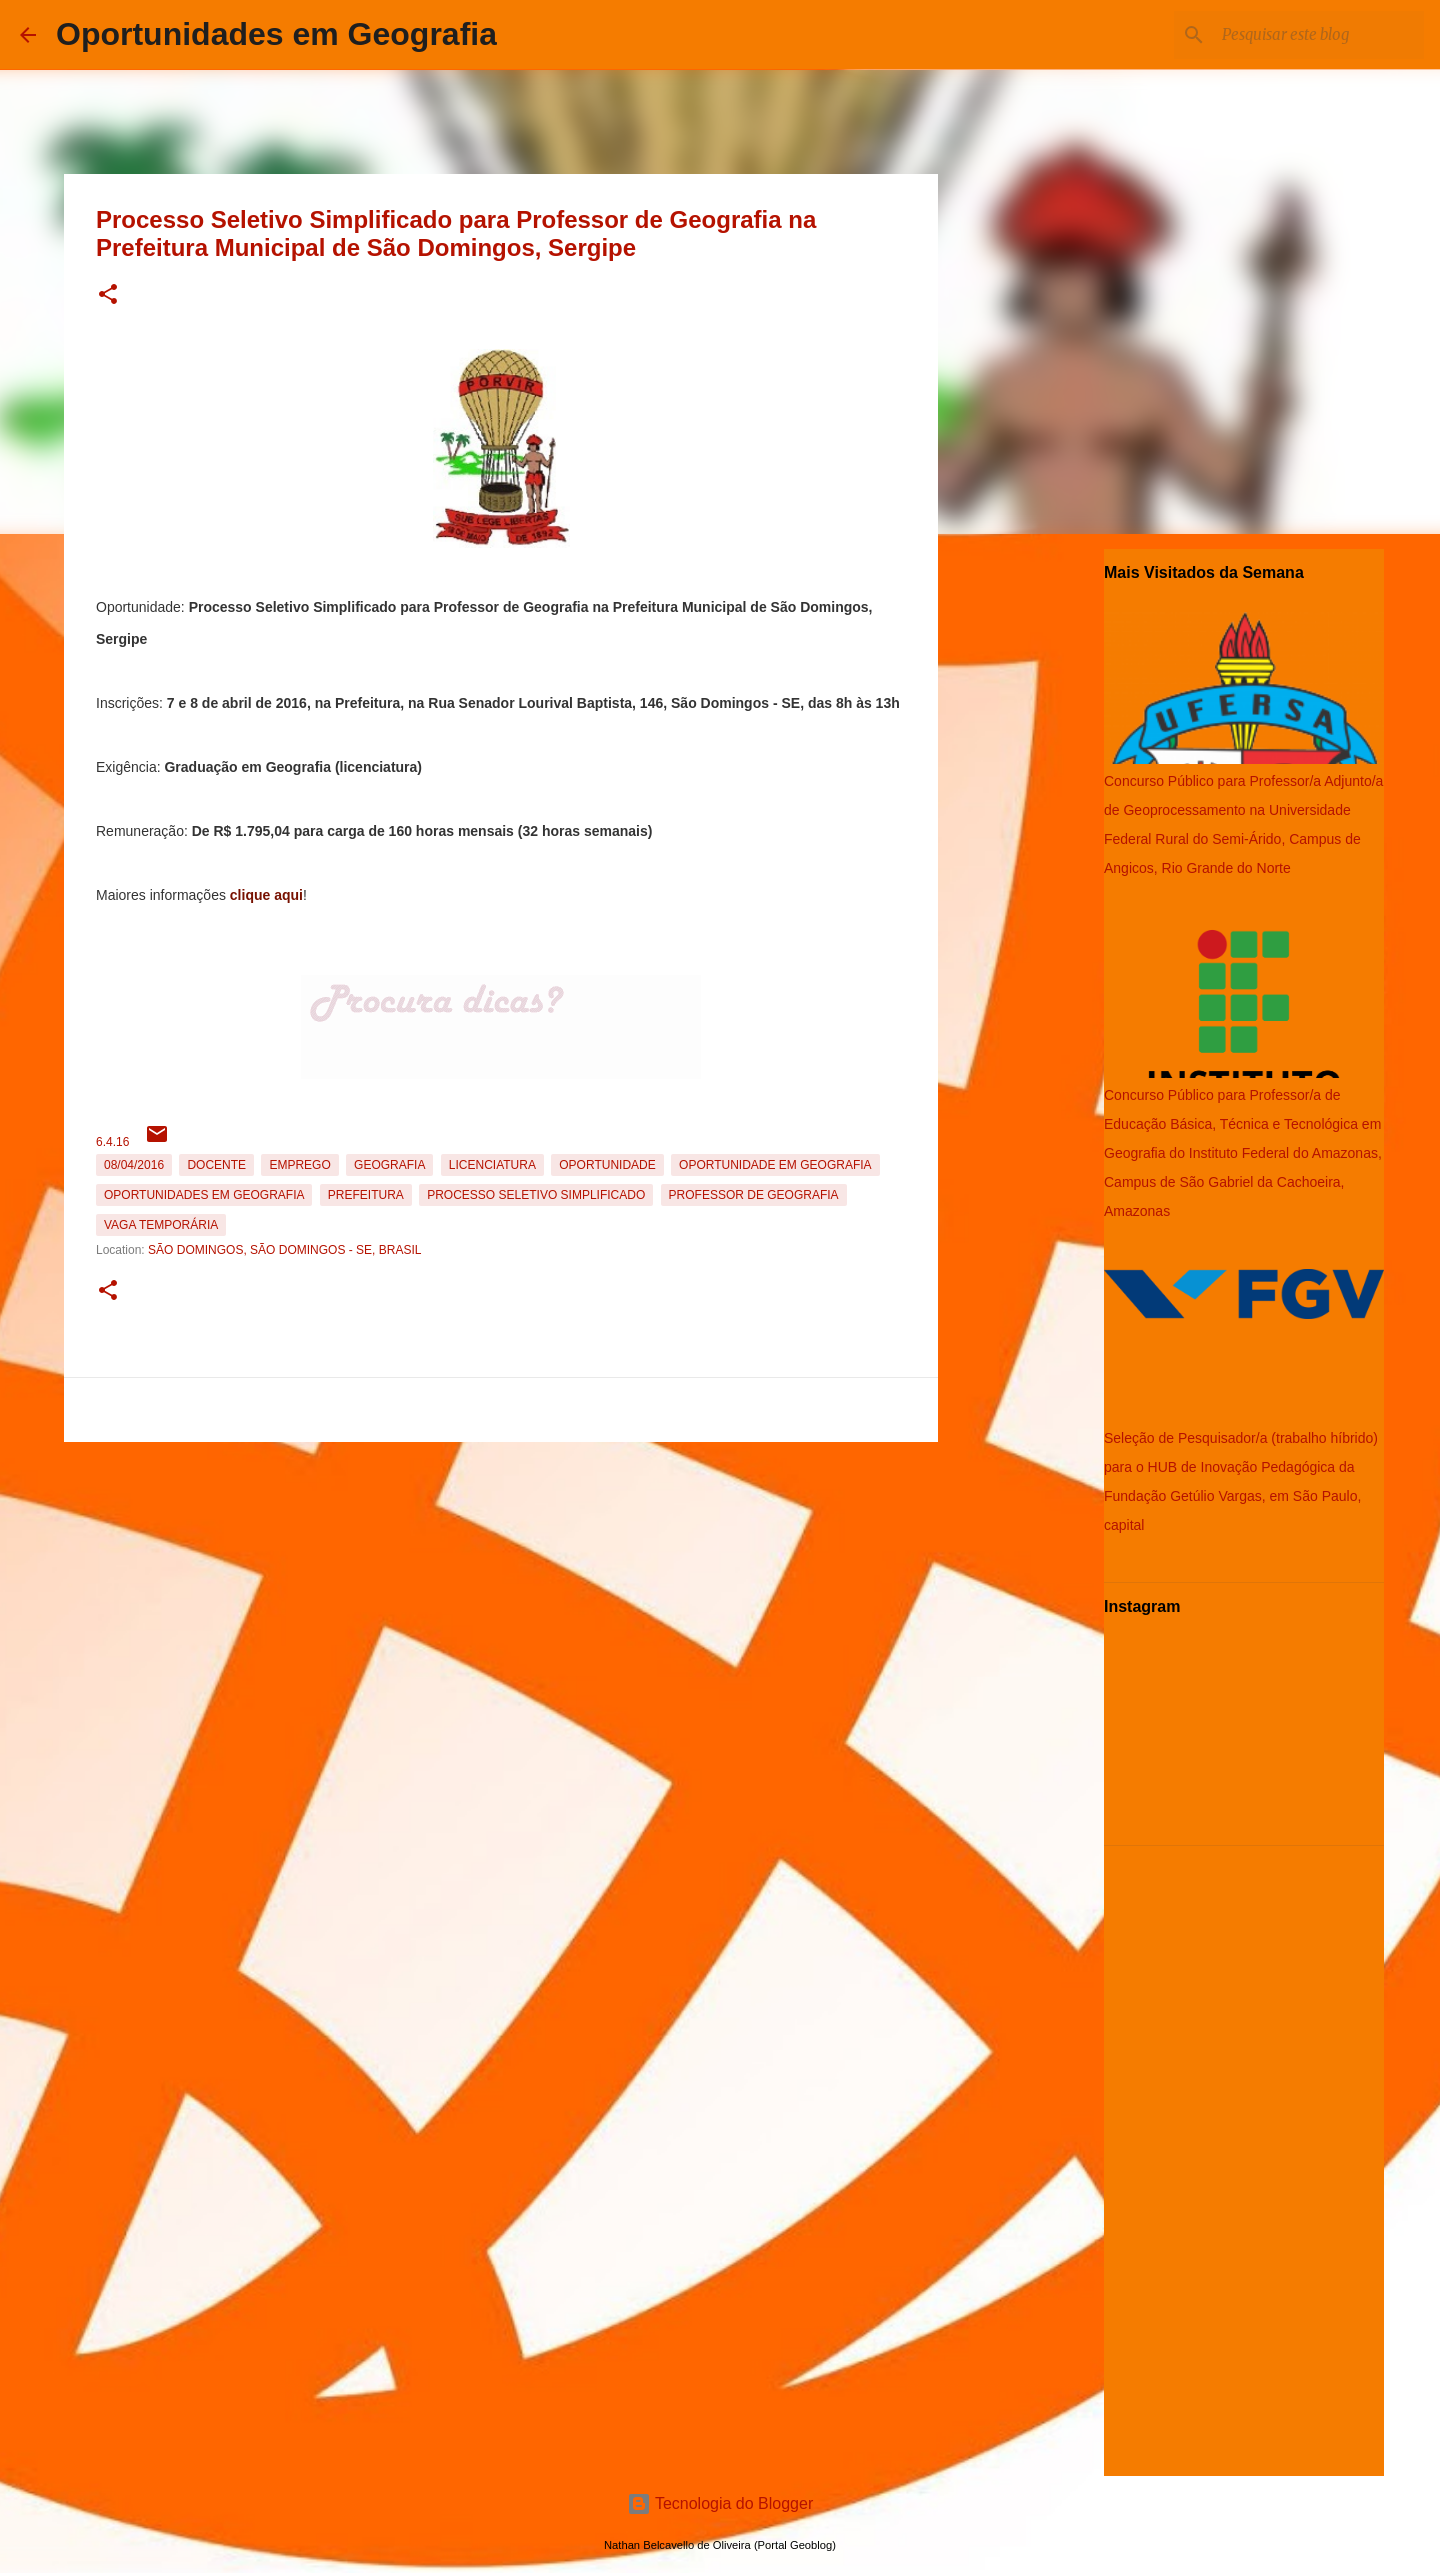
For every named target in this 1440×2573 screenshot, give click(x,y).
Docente (216, 1165)
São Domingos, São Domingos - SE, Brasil (284, 1250)
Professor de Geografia (754, 1195)
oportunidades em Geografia (204, 1195)
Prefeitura (366, 1195)
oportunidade (607, 1165)
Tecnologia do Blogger (720, 2503)
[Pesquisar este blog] (1319, 35)
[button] (108, 295)
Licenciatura (492, 1165)
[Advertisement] (501, 1590)
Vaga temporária (161, 1225)
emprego (299, 1165)
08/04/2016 (134, 1165)
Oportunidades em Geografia (276, 34)
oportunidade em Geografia (775, 1165)
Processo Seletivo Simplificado (536, 1195)
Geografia (389, 1165)
